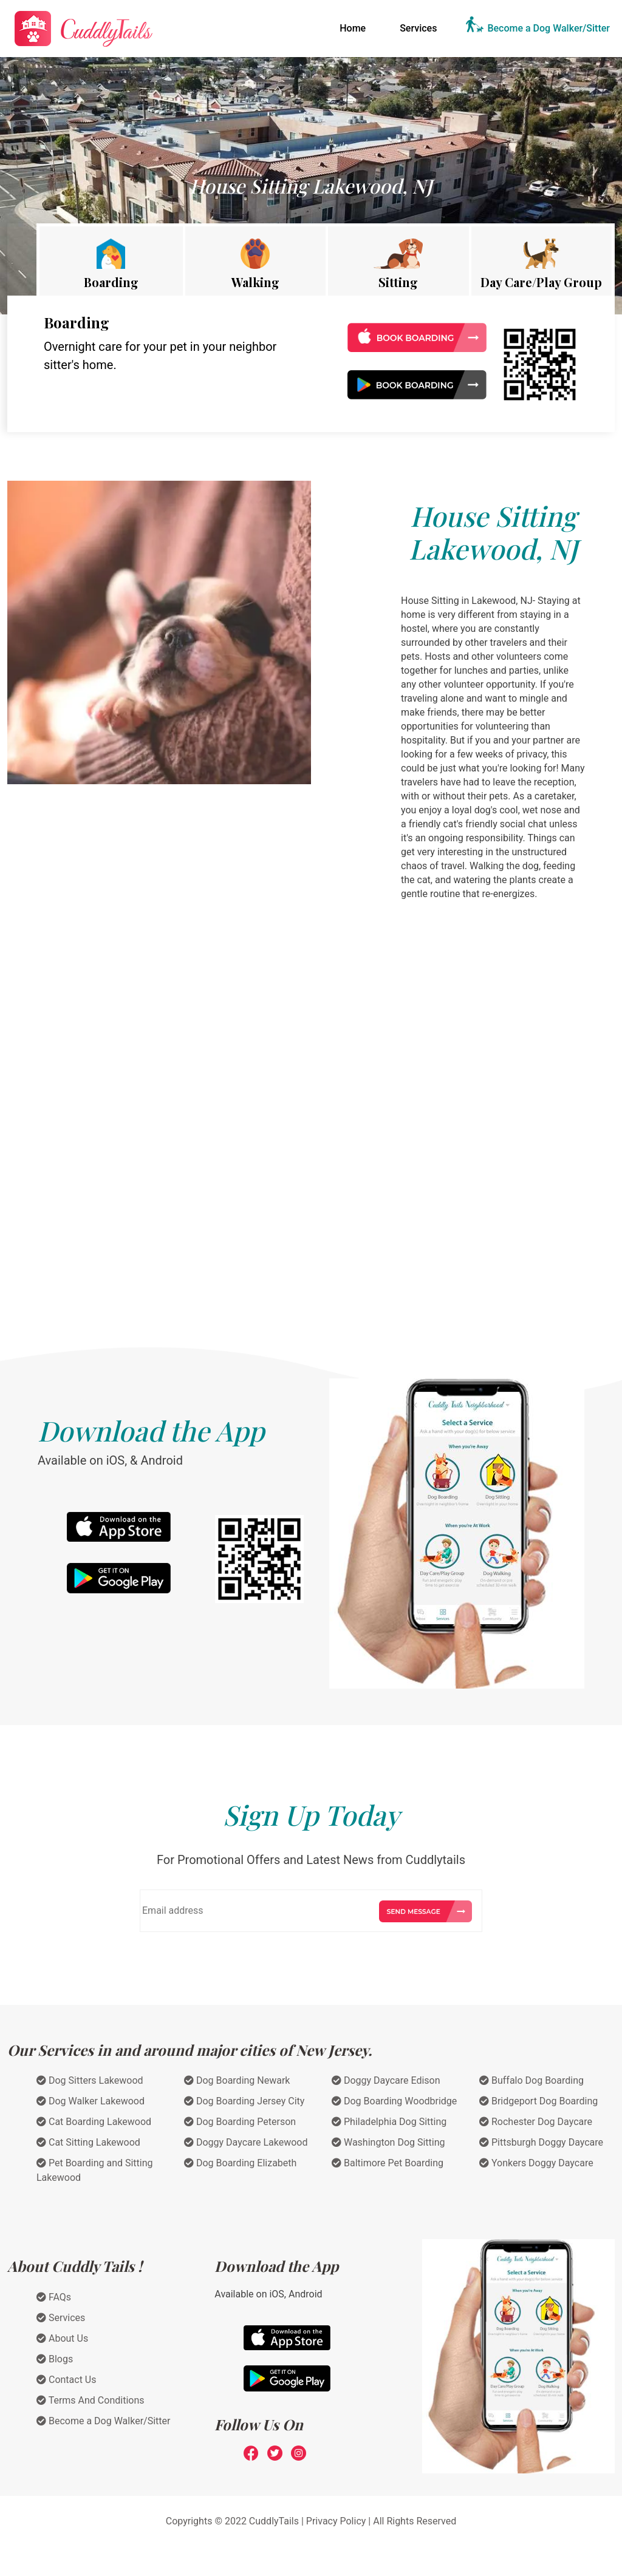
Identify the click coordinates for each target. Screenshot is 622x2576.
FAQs (53, 2297)
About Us (62, 2338)
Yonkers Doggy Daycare (536, 2163)
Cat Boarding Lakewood (93, 2121)
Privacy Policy (336, 2521)
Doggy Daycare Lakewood (246, 2142)
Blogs (54, 2359)
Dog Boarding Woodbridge (394, 2101)
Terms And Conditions (90, 2400)
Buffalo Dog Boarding (531, 2080)
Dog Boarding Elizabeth (240, 2163)
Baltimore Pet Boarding (387, 2163)
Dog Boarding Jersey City (244, 2101)
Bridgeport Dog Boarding (538, 2101)
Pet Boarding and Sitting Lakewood (94, 2170)
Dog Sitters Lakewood (89, 2080)
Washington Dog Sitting (388, 2142)
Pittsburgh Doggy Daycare (541, 2142)
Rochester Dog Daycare (535, 2121)
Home (355, 27)
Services (418, 28)
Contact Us (66, 2379)
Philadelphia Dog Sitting (389, 2121)
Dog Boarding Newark (237, 2080)
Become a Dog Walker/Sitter (548, 28)
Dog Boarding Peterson (240, 2121)
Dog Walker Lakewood (90, 2101)
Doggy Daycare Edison (386, 2080)
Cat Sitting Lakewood (88, 2142)
